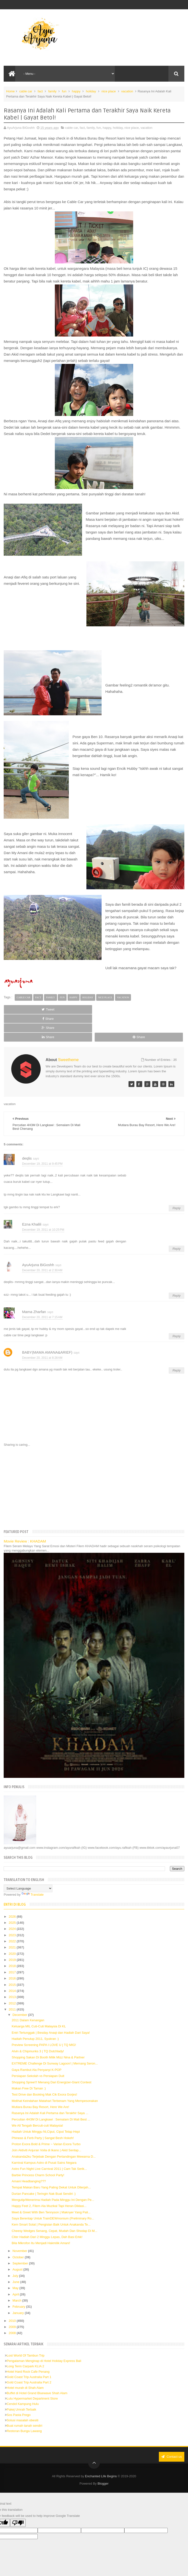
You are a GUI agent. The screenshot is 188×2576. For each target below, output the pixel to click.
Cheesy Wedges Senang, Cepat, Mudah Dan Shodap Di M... (54, 2203)
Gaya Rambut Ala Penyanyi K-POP (36, 2042)
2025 (13, 1895)
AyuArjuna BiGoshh (38, 1237)
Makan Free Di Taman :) (29, 2061)
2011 (13, 1982)
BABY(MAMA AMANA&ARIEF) (47, 1325)
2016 (13, 1951)
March (17, 2273)
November (20, 2223)
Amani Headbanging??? (29, 2153)
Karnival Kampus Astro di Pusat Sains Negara (44, 2135)
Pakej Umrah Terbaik (21, 2382)
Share (57, 1009)
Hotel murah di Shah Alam (25, 2360)
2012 (13, 1976)
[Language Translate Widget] (28, 1861)
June (16, 2254)
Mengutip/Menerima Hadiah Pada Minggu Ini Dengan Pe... (53, 2172)
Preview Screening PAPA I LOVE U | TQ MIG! (44, 2017)
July (15, 2248)
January (18, 2285)
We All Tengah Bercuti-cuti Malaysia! (37, 2098)
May (15, 2260)
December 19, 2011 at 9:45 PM (42, 1136)
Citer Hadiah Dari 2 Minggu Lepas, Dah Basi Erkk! (47, 2209)
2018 (13, 1938)
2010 (13, 2293)
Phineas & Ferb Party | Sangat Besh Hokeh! (43, 2110)
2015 (13, 1957)
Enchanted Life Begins (101, 2448)
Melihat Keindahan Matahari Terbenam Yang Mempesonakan (55, 2073)
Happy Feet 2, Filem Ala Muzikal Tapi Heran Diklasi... (49, 2178)
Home (10, 91)
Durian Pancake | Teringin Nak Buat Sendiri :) (44, 2166)
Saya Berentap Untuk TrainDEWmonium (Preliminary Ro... (53, 2191)
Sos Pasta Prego (19, 2387)
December (20, 1987)
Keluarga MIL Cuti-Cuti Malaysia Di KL (39, 1999)
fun (64, 91)
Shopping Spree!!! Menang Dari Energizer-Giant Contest (51, 2054)
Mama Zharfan (34, 1284)
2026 (13, 1889)
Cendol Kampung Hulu (23, 2376)
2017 (13, 1944)
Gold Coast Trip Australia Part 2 (29, 2355)
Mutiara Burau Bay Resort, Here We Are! (40, 2079)
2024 (13, 1901)
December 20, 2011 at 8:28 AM (42, 1330)
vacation (127, 91)
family (52, 91)
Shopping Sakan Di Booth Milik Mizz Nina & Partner (48, 2030)
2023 (13, 1907)
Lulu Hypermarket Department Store (32, 2371)
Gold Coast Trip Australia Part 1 (29, 2349)
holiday (91, 91)
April (16, 2267)
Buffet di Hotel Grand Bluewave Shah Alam (37, 2365)
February (19, 2279)
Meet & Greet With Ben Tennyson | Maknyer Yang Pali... (51, 2184)
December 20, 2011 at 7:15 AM (42, 1289)
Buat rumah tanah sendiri (24, 2398)
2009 (13, 2299)
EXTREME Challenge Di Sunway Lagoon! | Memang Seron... (55, 2036)
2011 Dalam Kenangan (28, 1992)
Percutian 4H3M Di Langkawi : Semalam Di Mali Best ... (51, 2092)
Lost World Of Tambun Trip (25, 2328)
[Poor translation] (18, 2495)
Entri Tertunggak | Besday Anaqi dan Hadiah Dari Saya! (51, 2005)
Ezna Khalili (31, 1197)
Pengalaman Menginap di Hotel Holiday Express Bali (44, 2333)
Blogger (102, 2456)
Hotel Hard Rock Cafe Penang (28, 2344)
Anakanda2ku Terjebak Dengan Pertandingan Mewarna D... (54, 2129)
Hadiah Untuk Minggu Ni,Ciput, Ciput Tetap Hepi (46, 2104)
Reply (176, 1180)
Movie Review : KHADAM (25, 1513)
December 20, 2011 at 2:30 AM (42, 1242)
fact (40, 91)
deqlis (27, 1131)
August (17, 2242)
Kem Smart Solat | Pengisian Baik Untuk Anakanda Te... (51, 2197)
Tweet (21, 1009)
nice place (109, 91)
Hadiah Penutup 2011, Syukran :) (35, 2011)
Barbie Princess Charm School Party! (38, 2147)
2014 (13, 1963)
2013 (13, 1969)
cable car (25, 91)
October (18, 2229)
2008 (13, 2305)
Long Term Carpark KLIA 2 (25, 2338)
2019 (13, 1932)
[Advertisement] (94, 1460)
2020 (13, 1926)
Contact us (171, 2429)
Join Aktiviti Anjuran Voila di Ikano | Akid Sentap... (46, 2123)
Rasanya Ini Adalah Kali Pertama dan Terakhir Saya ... (50, 2085)
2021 (13, 1920)
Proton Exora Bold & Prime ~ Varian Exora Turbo (46, 2116)
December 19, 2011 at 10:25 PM (43, 1202)
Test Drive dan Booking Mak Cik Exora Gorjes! (44, 2067)
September (20, 2236)
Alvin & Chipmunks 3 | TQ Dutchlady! (38, 2023)
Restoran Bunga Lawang (24, 2403)
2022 (13, 1913)
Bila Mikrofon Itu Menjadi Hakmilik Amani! (41, 2215)
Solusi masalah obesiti (22, 2392)
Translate (33, 1867)
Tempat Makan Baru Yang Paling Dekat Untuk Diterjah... (51, 2160)
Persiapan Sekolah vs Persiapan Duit (38, 2048)
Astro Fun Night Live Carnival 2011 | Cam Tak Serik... (49, 2141)
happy (76, 91)
